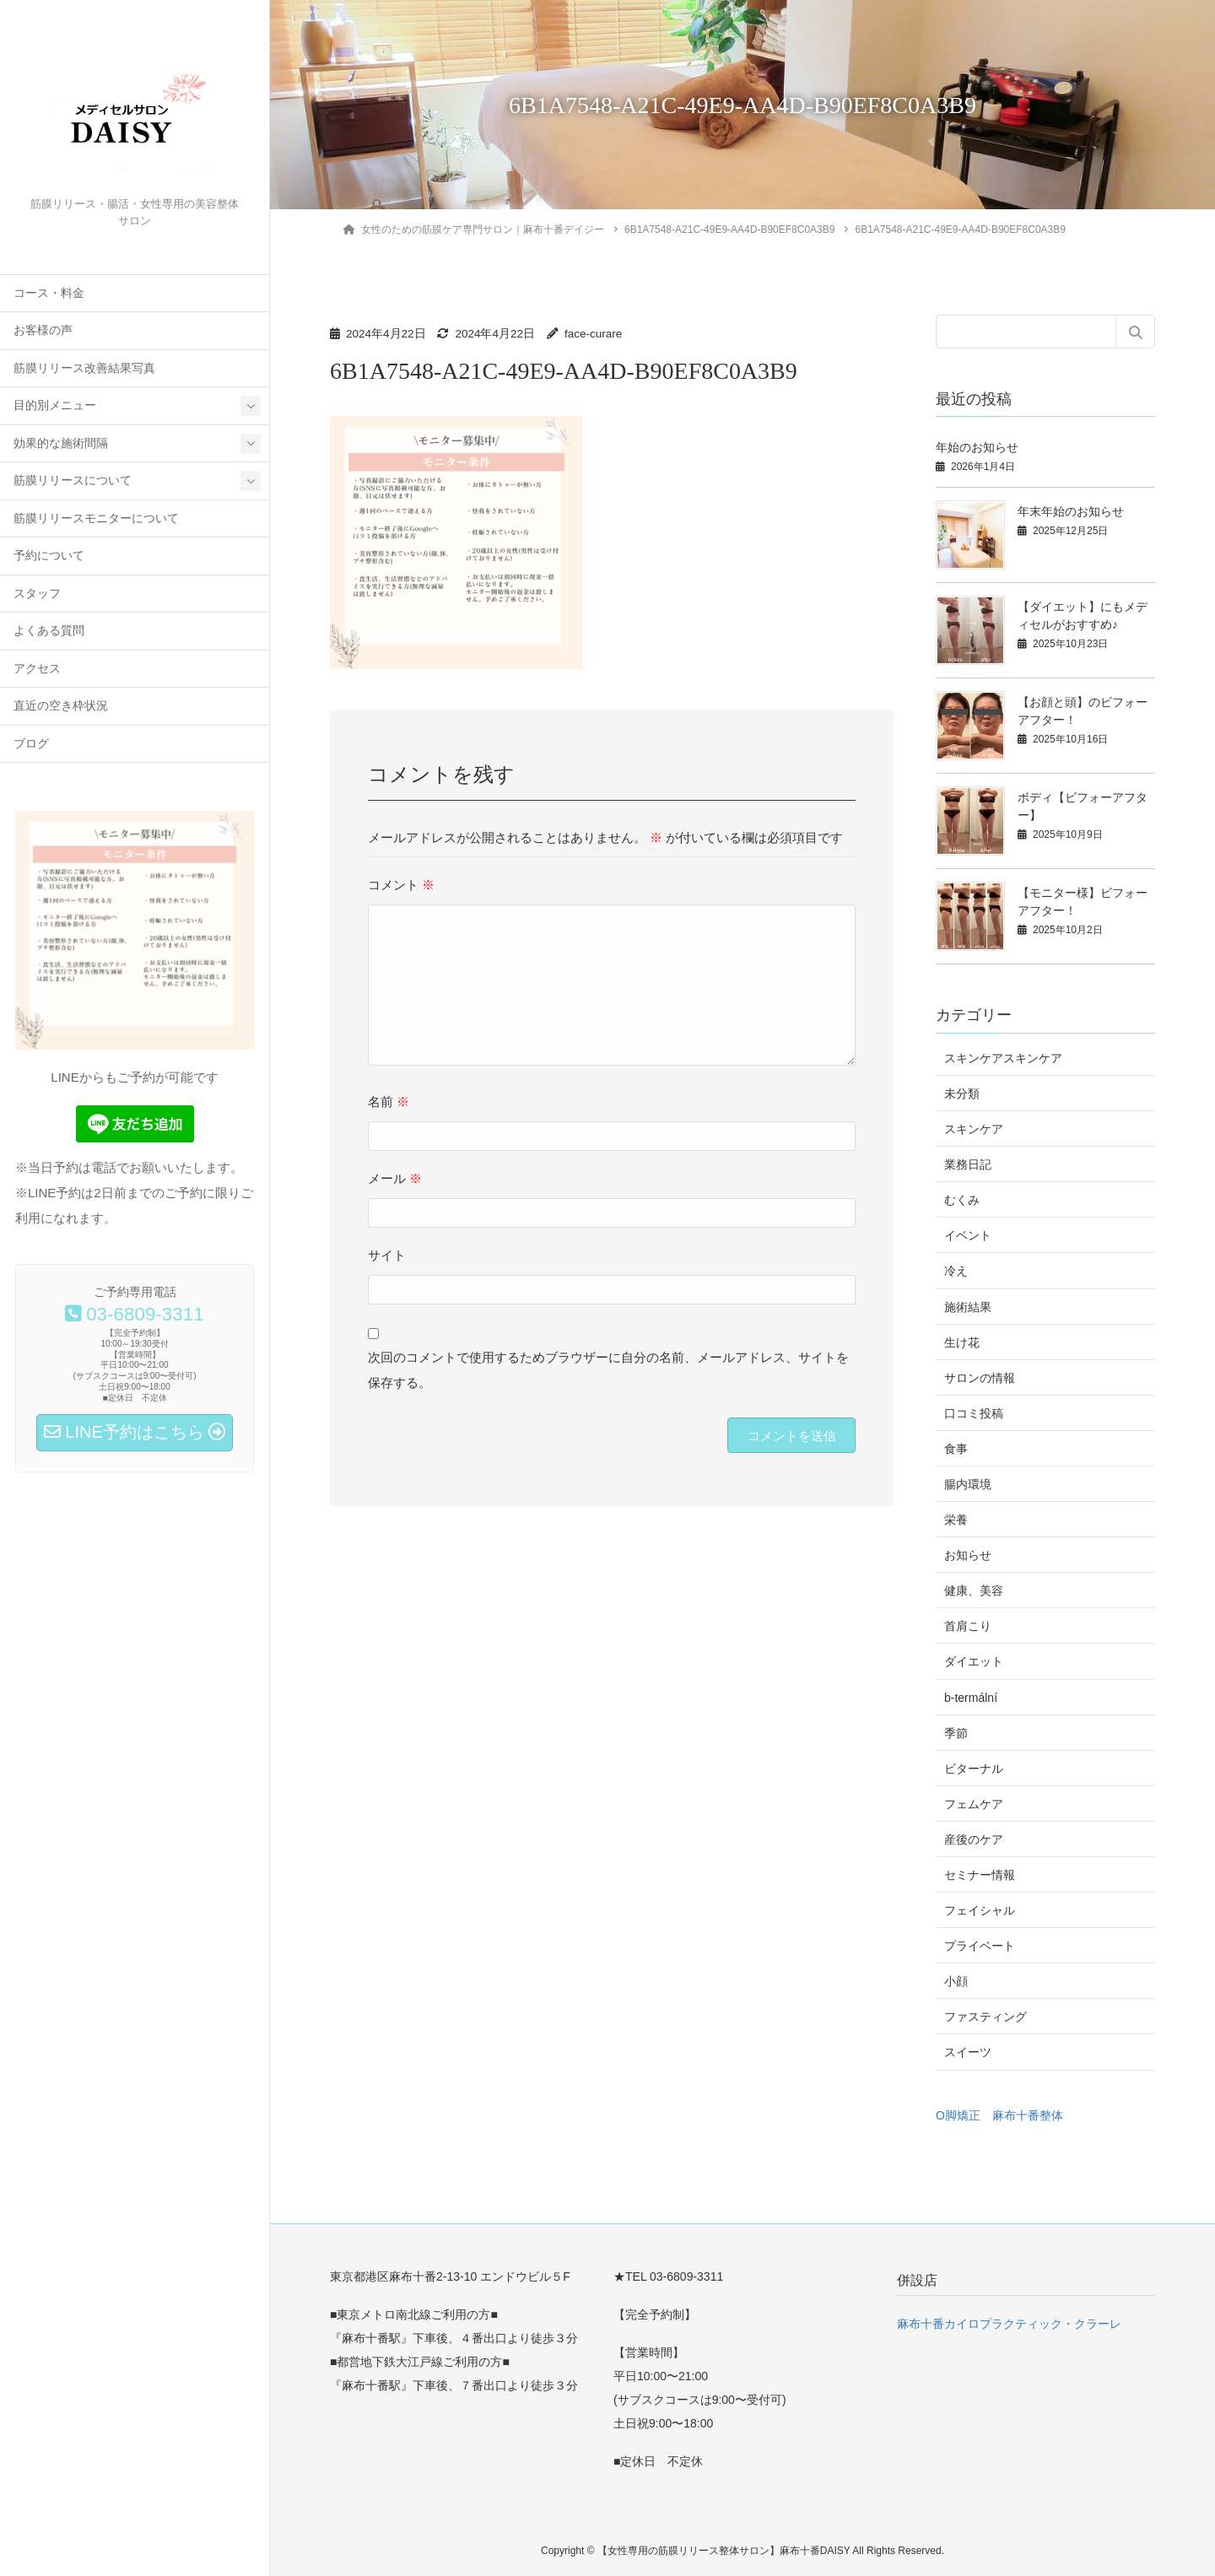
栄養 (956, 1519)
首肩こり (967, 1626)
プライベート (979, 1945)
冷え (956, 1270)
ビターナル (973, 1768)
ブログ (31, 743)
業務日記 (967, 1164)
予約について (49, 555)
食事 (956, 1448)
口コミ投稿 (973, 1413)
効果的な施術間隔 (61, 443)
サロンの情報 (979, 1378)
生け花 (962, 1342)
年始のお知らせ (977, 447)
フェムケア (973, 1804)
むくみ (962, 1200)
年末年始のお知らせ (1071, 511)
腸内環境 (967, 1484)
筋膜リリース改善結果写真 (84, 368)
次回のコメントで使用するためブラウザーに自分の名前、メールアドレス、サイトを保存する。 (608, 1370)
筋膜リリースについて (73, 480)
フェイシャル (979, 1910)
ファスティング (985, 2016)
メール (395, 1178)
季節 (956, 1733)
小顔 (956, 1981)
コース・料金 (49, 293)
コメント (401, 885)
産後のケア (973, 1839)
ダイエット (973, 1661)
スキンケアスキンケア (1003, 1058)
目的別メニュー (55, 405)
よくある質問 (49, 630)
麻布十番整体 (1027, 2115)
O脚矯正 (958, 2115)
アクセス (37, 668)
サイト (387, 1255)
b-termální (970, 1697)
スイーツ (967, 2052)
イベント (967, 1235)
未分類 (962, 1093)
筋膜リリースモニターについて (96, 518)
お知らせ (967, 1555)
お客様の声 (43, 330)
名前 (388, 1101)
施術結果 (967, 1307)
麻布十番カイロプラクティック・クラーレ (1009, 2323)
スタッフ (37, 593)
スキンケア (973, 1129)
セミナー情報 (979, 1875)
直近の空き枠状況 (61, 705)
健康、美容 (973, 1590)
